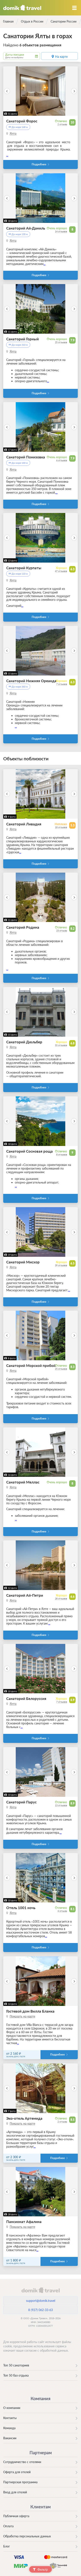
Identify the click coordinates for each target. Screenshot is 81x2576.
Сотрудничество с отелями (22, 2462)
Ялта (13, 133)
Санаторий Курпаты (23, 568)
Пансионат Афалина (24, 2221)
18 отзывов (61, 827)
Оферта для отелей (17, 2472)
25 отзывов (61, 342)
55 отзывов (61, 1045)
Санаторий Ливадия (23, 824)
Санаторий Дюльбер (24, 1042)
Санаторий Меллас (22, 1482)
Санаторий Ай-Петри (24, 1595)
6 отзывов (61, 460)
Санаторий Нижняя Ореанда (31, 681)
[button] (7, 91)
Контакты (10, 2418)
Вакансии (9, 2438)
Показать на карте (22, 2016)
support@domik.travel (40, 2300)
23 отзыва (61, 930)
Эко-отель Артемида (24, 2118)
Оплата (8, 2526)
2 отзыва (62, 124)
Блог (6, 2546)
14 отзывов (61, 231)
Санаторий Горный (22, 339)
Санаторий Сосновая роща (29, 1151)
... (7, 155)
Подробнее (39, 164)
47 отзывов (61, 571)
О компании (11, 2408)
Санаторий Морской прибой (31, 1365)
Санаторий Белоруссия (26, 1698)
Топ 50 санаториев (16, 2365)
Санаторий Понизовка (25, 457)
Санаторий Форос (21, 121)
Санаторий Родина (22, 927)
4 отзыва (62, 1911)
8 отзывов (61, 1154)
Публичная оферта (16, 2516)
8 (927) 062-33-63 (40, 2310)
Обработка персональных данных (27, 2536)
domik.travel (40, 2290)
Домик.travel (22, 8)
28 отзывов (61, 1598)
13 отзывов (61, 1805)
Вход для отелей (15, 2492)
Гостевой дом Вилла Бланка (30, 2011)
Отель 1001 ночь (20, 1907)
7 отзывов (61, 684)
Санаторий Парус (21, 1802)
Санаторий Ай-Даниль (25, 228)
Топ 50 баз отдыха (16, 2375)
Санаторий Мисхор (23, 1262)
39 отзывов (61, 1265)
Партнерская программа (20, 2482)
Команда (9, 2428)
